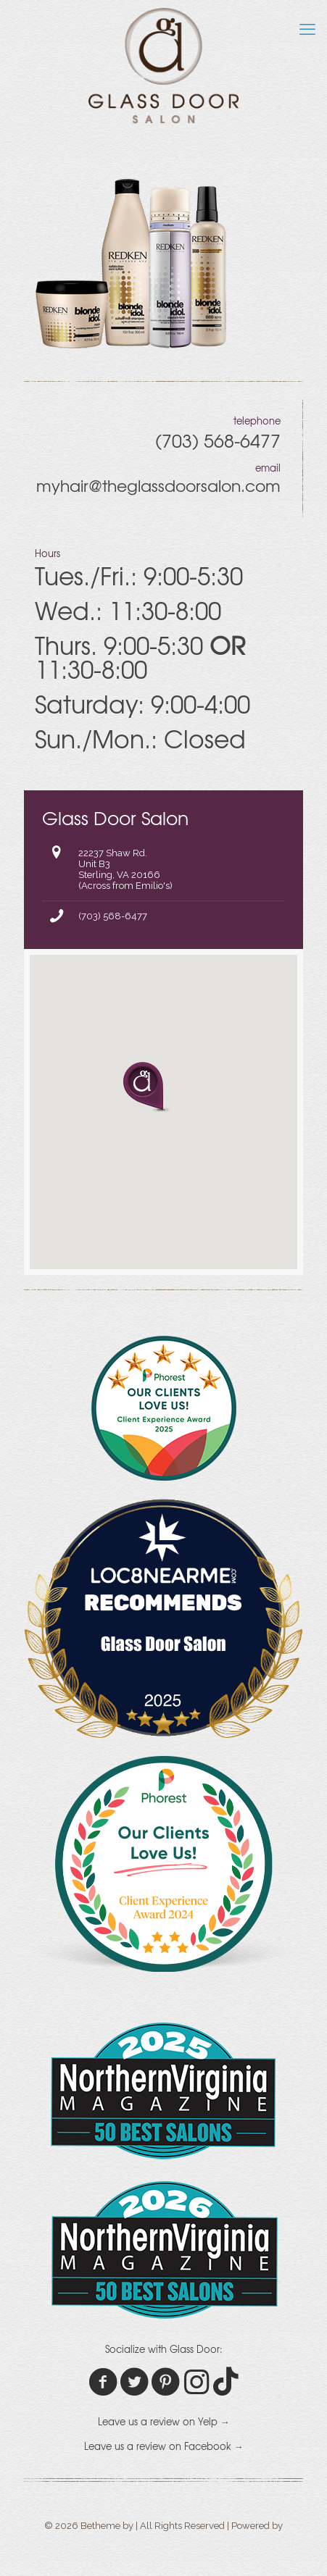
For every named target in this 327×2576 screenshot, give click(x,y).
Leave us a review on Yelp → (164, 2421)
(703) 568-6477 (112, 916)
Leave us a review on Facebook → (164, 2446)
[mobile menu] (307, 29)
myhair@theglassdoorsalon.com (158, 485)
